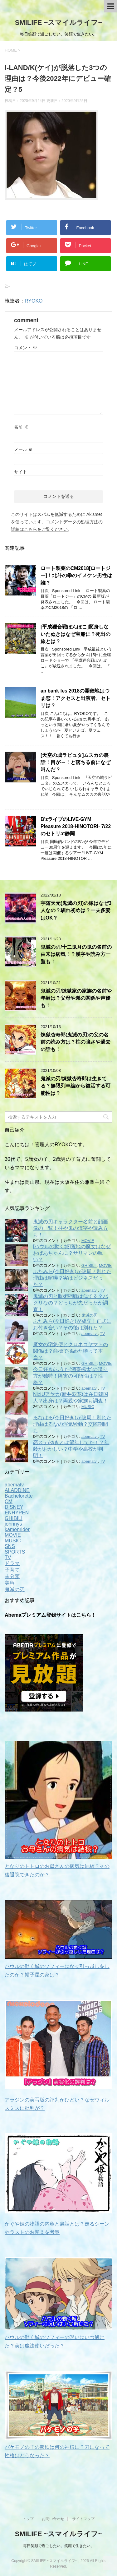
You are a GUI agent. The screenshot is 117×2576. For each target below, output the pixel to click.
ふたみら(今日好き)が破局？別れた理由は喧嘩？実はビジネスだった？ (72, 1278)
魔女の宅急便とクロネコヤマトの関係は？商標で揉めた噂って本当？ (70, 1351)
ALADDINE (17, 1490)
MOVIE (87, 1240)
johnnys (13, 1524)
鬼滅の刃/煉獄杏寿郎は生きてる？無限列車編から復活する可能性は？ (75, 1086)
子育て (12, 1570)
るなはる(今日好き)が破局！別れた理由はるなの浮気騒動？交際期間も (72, 1424)
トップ (28, 2518)
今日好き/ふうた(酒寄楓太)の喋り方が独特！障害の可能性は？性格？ (70, 1376)
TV (102, 1290)
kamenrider (17, 1529)
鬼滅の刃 (89, 1315)
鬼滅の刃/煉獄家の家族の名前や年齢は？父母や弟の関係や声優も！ (76, 998)
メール (23, 449)
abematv (89, 1290)
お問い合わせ (53, 2518)
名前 (21, 426)
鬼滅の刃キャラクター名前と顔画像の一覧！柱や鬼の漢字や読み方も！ (70, 1228)
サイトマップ (83, 2518)
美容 (10, 1583)
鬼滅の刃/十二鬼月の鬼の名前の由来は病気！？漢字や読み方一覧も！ (76, 954)
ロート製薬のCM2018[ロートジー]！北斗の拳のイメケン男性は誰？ (76, 576)
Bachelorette (19, 1496)
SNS (10, 1546)
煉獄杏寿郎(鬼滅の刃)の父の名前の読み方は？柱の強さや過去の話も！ (75, 1042)
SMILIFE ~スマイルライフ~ (58, 22)
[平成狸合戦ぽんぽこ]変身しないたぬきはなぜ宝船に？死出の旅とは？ (75, 634)
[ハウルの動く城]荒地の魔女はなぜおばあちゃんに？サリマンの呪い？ (72, 1253)
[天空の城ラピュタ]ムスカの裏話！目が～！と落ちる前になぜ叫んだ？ (75, 762)
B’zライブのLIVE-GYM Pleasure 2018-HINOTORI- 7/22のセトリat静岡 (76, 826)
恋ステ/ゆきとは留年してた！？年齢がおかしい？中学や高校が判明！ (71, 1449)
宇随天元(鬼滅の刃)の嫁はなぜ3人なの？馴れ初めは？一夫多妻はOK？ (76, 910)
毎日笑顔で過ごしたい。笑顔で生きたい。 (58, 2545)
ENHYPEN (17, 1512)
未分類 (12, 1576)
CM (8, 1501)
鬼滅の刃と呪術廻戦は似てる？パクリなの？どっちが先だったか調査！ (70, 1303)
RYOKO (34, 300)
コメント (25, 347)
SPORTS (15, 1551)
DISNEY (14, 1507)
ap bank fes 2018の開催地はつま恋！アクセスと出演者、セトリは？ (75, 698)
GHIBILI (89, 1265)
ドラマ (12, 1563)
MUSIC (87, 1406)
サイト (20, 471)
